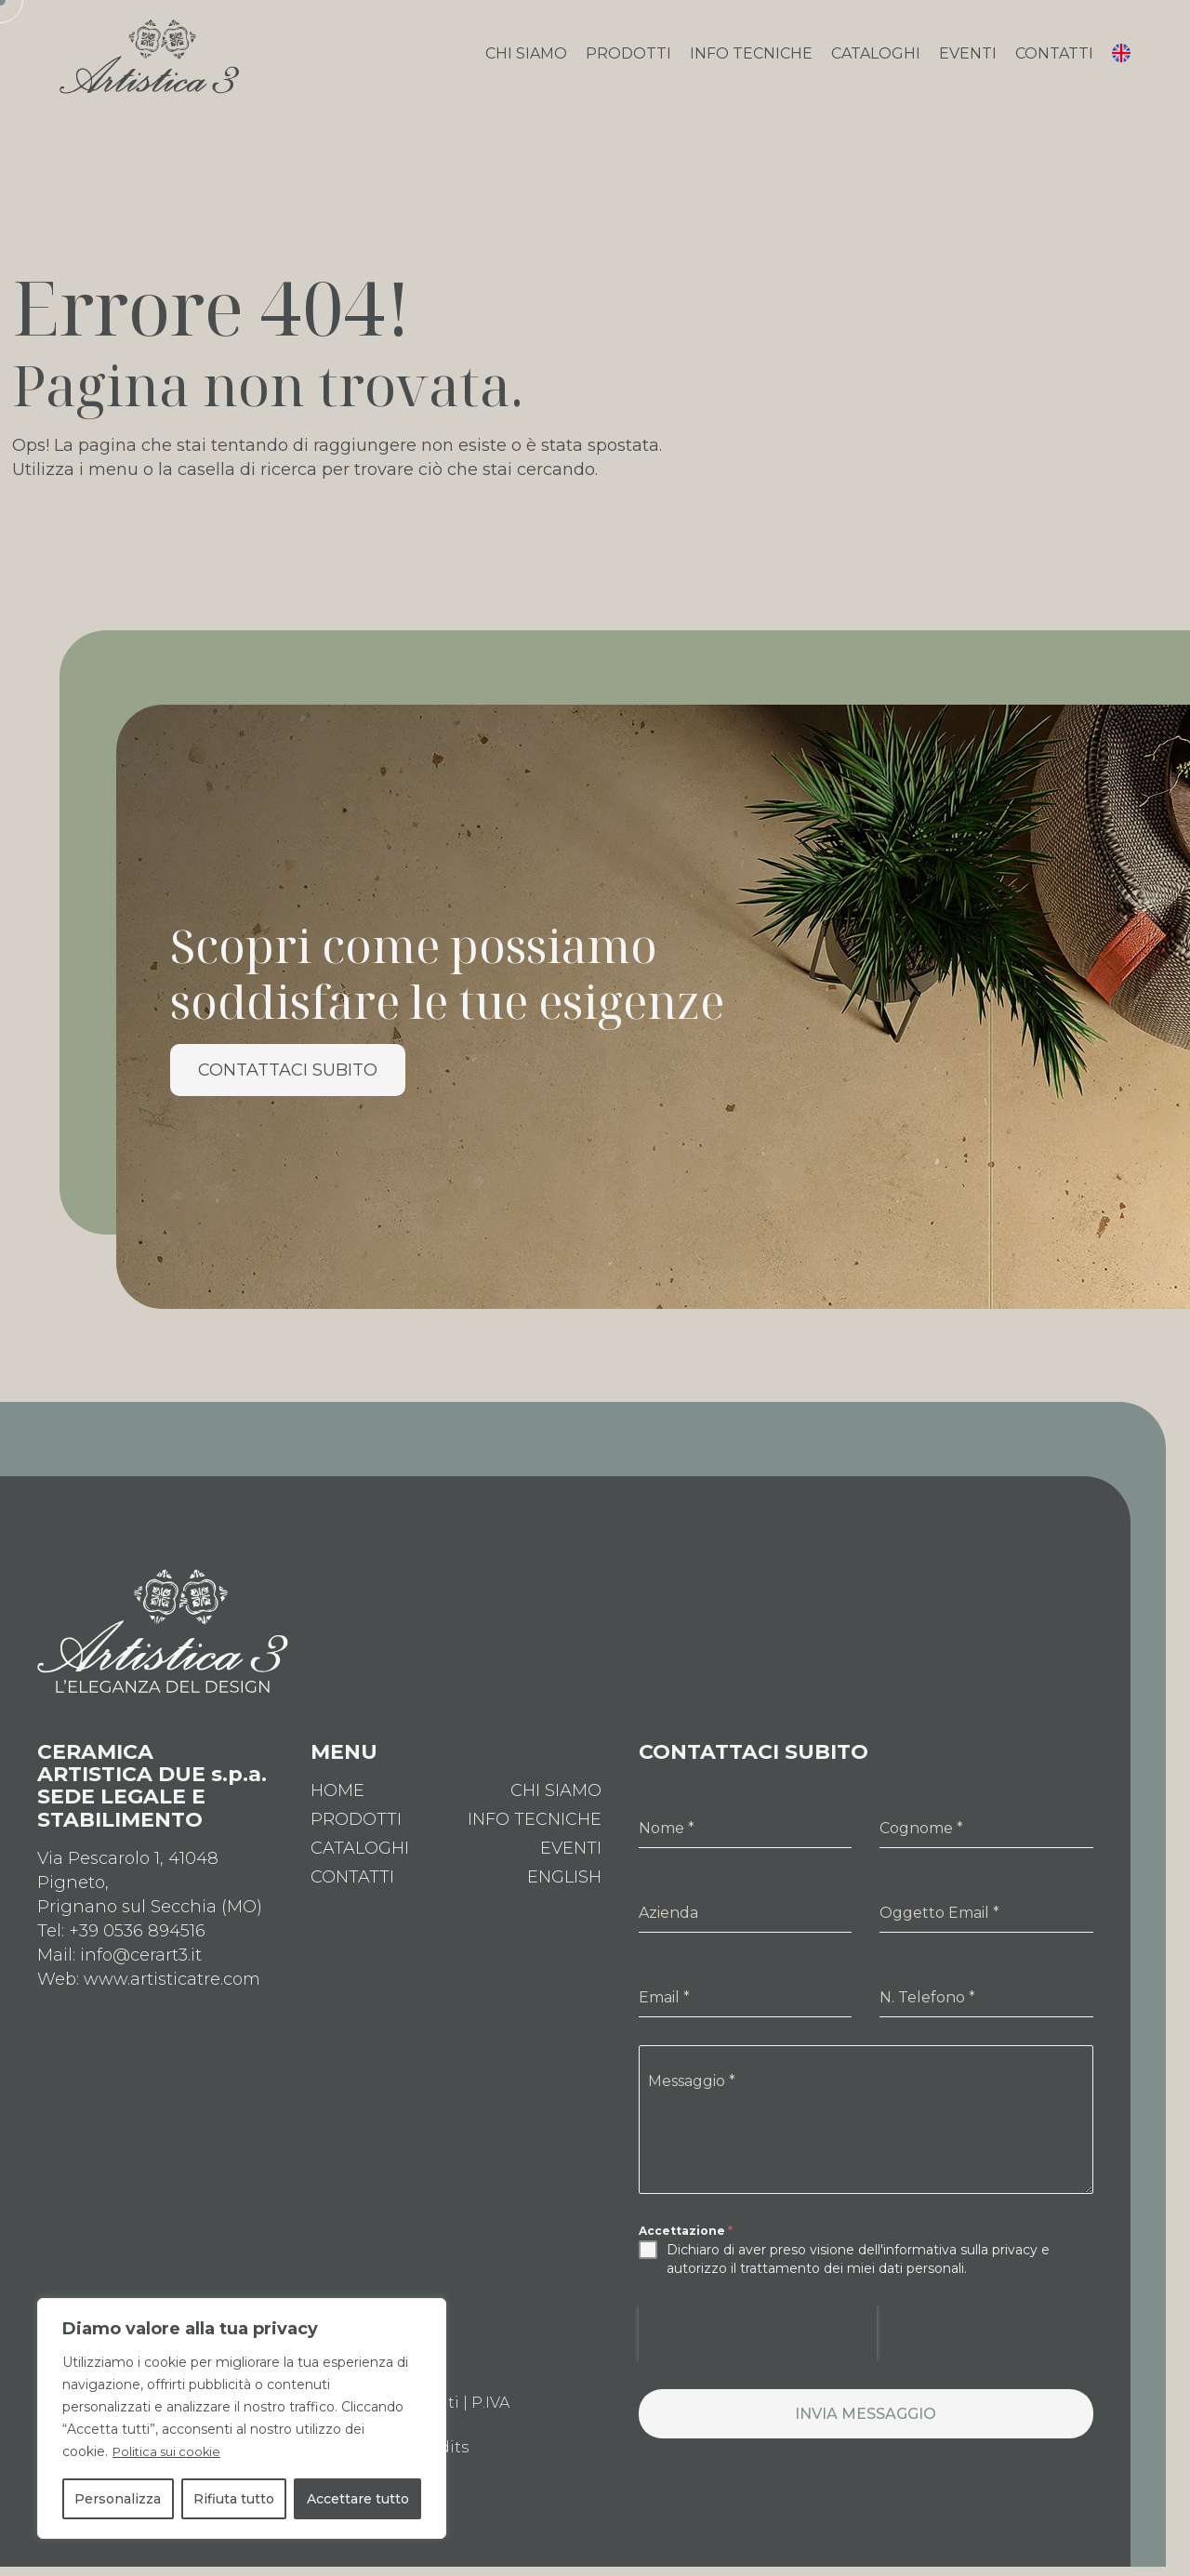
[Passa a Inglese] (1121, 65)
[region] (241, 2419)
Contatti (1054, 62)
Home (337, 1807)
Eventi (968, 62)
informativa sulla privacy (960, 2266)
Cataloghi (875, 62)
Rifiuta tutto (233, 2498)
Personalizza (117, 2498)
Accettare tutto (358, 2498)
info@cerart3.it (141, 1972)
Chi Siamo (526, 62)
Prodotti (628, 62)
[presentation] (758, 2350)
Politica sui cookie (170, 2452)
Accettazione (686, 2247)
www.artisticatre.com (172, 1996)
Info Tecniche (751, 62)
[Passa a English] (564, 1894)
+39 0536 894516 (137, 1947)
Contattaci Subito (287, 1087)
